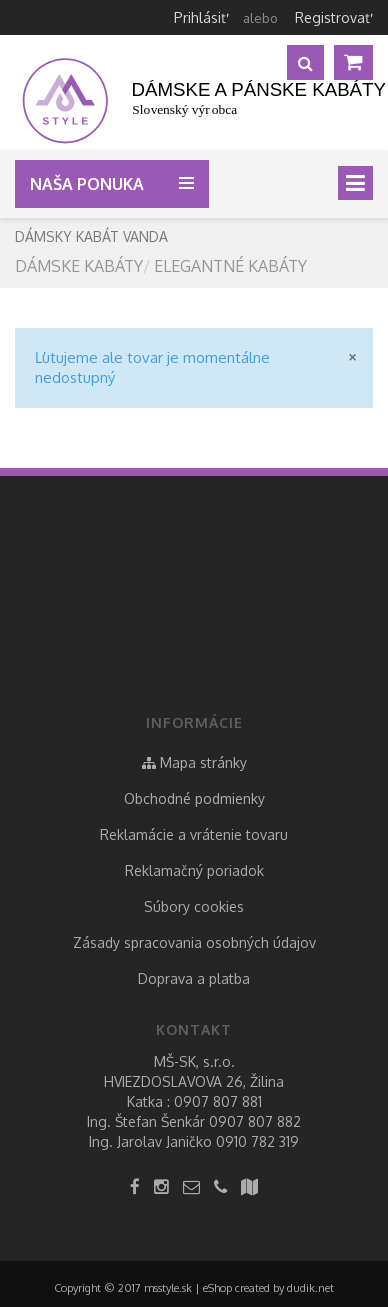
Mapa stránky (194, 762)
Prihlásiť (200, 17)
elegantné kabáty (230, 266)
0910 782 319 (257, 1141)
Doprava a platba (194, 978)
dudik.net (310, 1288)
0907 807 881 (218, 1101)
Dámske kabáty (79, 266)
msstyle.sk (168, 1288)
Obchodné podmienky (194, 798)
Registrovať (332, 17)
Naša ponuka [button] (91, 184)
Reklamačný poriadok (194, 870)
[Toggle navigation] (355, 183)
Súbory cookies (194, 906)
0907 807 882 (255, 1121)
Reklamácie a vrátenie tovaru (194, 834)
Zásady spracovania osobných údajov (194, 942)
